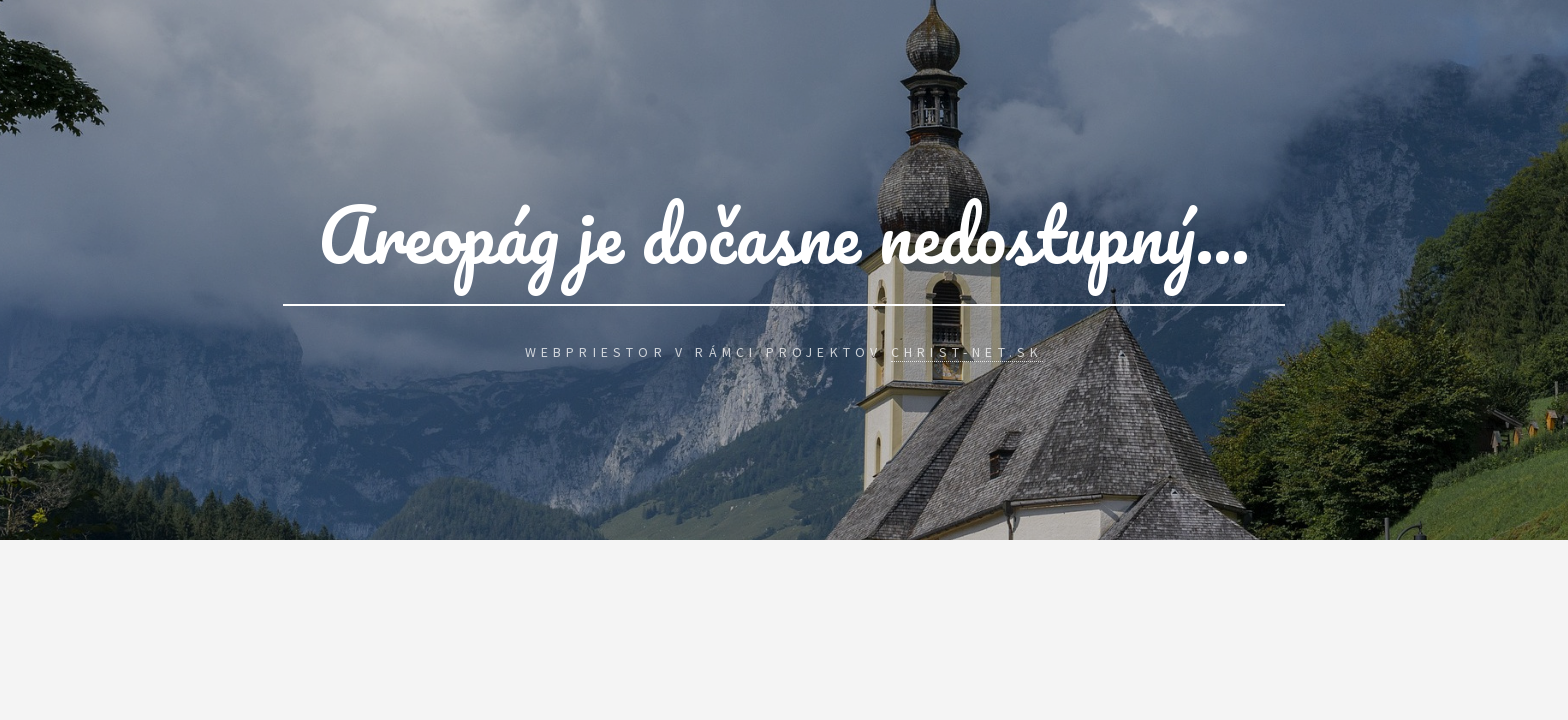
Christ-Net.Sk (967, 352)
